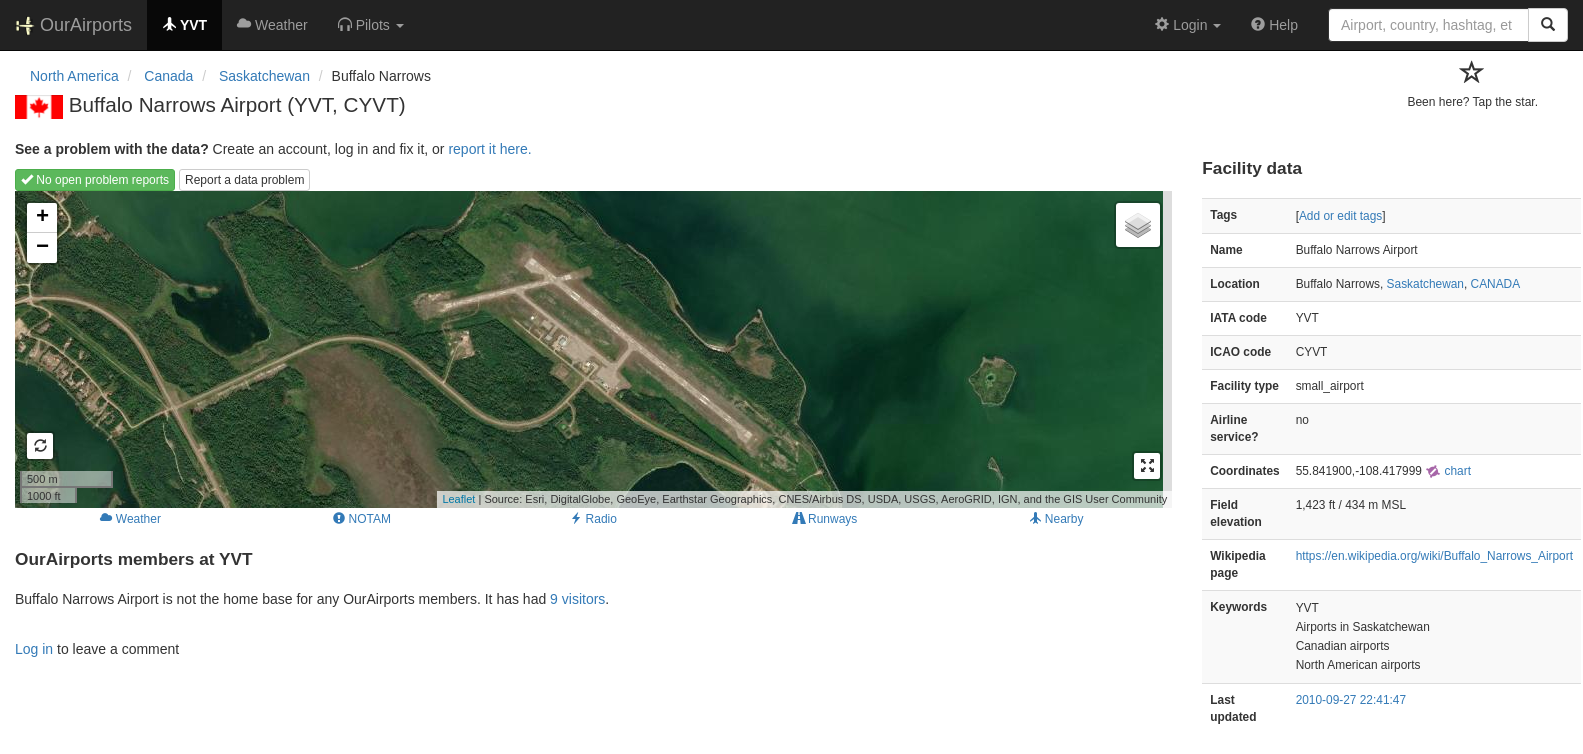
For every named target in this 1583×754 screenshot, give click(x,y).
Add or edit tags (1340, 216)
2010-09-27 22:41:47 (1351, 700)
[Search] (1548, 25)
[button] (371, 25)
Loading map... (591, 349)
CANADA (1496, 284)
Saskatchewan (1425, 284)
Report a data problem (244, 180)
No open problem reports (95, 180)
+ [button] (42, 218)
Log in (34, 649)
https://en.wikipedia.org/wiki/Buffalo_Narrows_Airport (1434, 556)
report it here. (489, 149)
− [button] (42, 248)
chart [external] (1448, 471)
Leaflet (458, 499)
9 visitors (577, 599)
